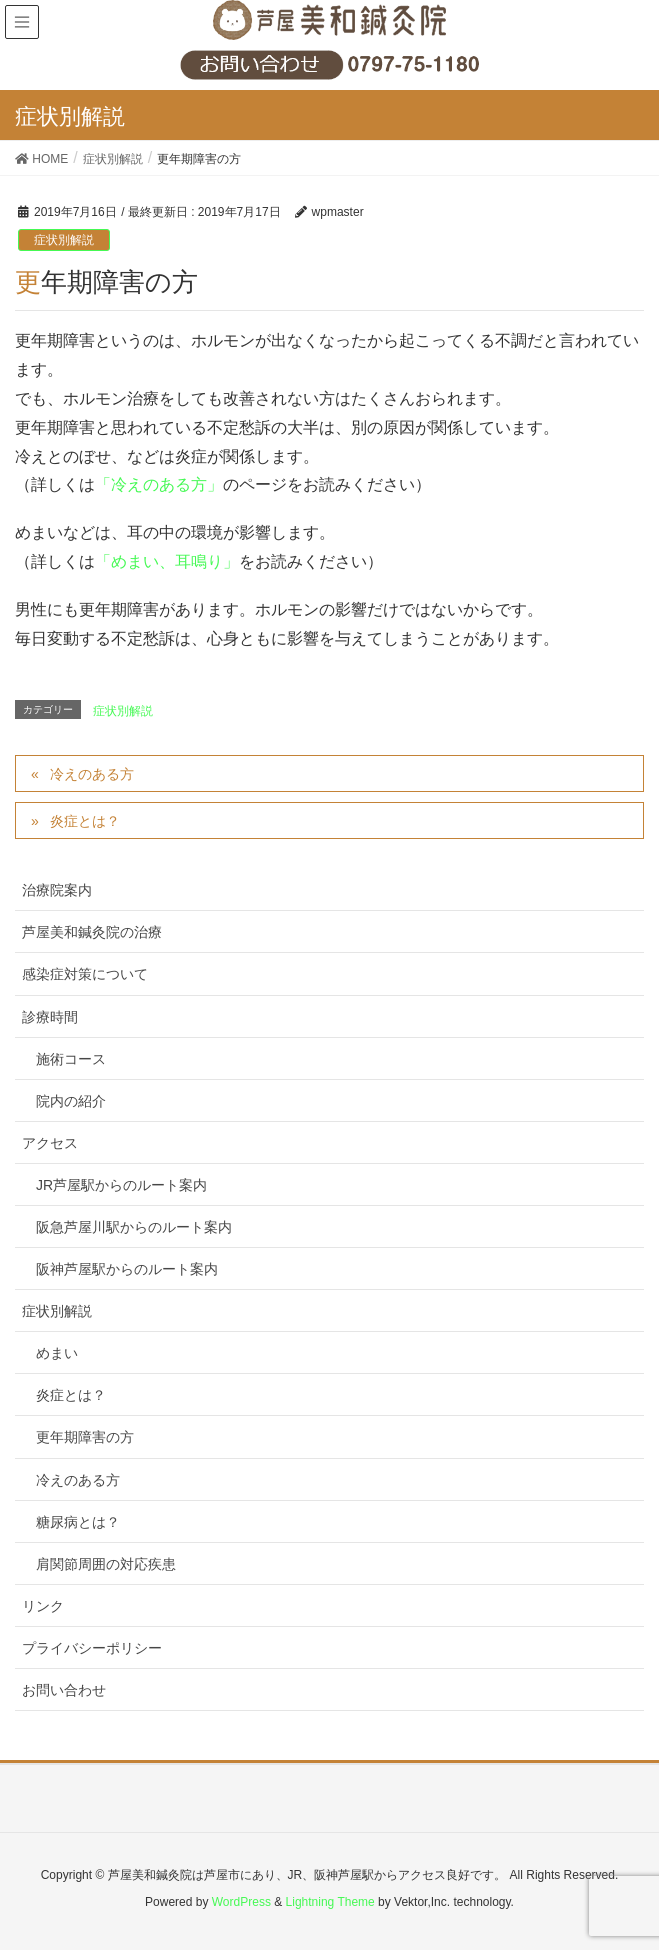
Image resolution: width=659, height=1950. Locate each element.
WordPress (241, 1902)
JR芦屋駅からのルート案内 (121, 1185)
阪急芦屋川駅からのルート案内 (134, 1227)
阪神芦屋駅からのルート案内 (127, 1269)
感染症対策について (85, 974)
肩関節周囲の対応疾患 (106, 1564)
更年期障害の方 (85, 1437)
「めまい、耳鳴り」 (167, 561)
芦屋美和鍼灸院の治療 (92, 932)
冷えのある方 (92, 774)
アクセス (50, 1143)
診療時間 (50, 1017)
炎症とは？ (85, 821)
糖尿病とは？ (78, 1522)
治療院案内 (57, 890)
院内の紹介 (71, 1101)
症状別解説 (64, 240)
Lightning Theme (330, 1902)
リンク (43, 1606)
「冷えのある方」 (159, 484)
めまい (57, 1353)
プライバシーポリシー (92, 1648)
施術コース (71, 1059)
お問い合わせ (64, 1690)
